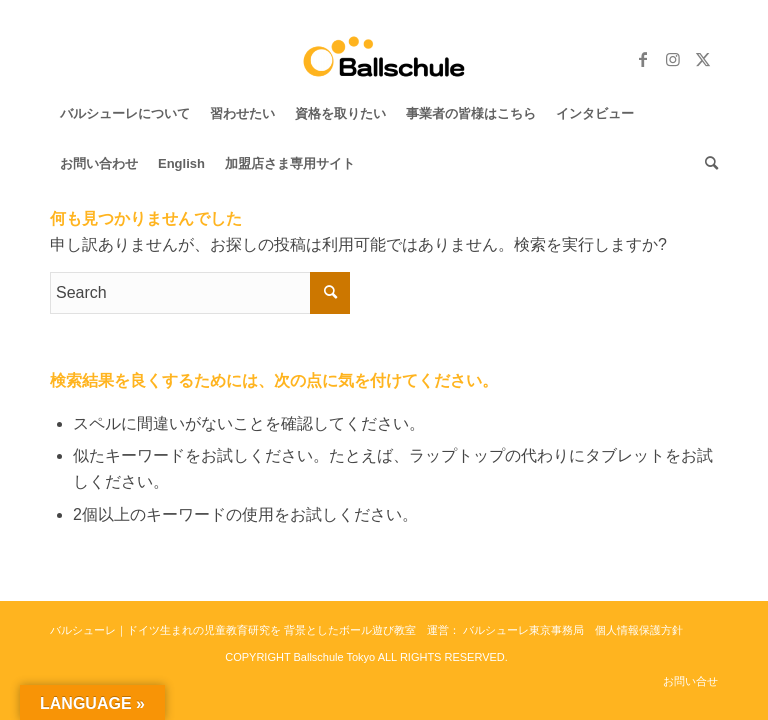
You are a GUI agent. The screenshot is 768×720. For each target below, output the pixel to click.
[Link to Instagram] (673, 59)
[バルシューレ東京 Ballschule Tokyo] (384, 59)
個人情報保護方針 (639, 630)
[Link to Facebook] (643, 59)
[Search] (706, 164)
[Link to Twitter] (703, 59)
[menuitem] (125, 114)
